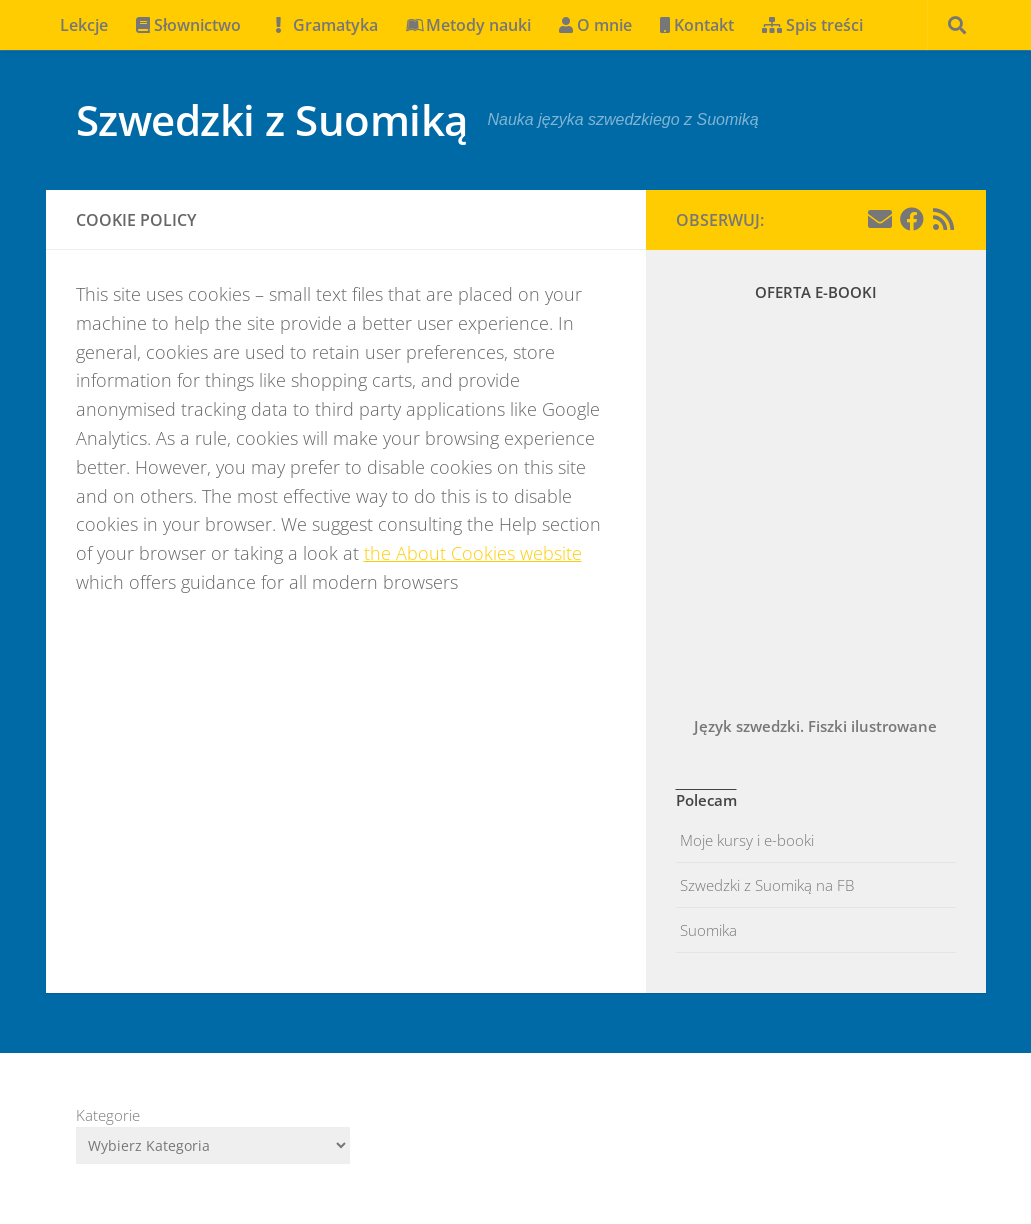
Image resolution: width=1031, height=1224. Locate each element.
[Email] (880, 219)
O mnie (595, 25)
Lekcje (84, 25)
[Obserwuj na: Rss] (944, 219)
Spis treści (812, 25)
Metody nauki (468, 25)
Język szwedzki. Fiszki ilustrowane (815, 726)
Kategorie (108, 1115)
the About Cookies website (473, 553)
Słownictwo (188, 25)
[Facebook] (912, 219)
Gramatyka (323, 25)
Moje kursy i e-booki (745, 840)
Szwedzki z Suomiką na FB (765, 885)
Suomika (706, 930)
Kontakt (697, 25)
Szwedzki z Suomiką (272, 119)
